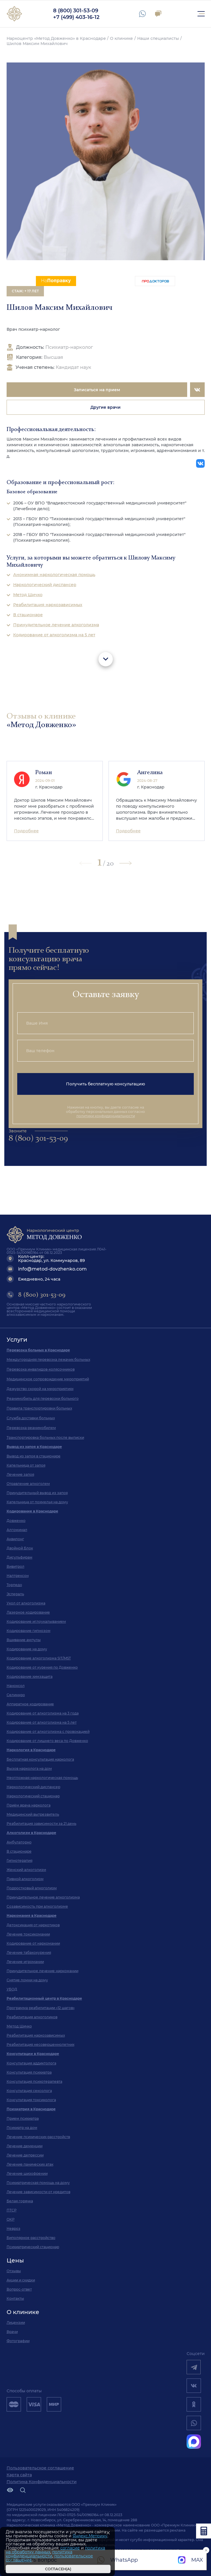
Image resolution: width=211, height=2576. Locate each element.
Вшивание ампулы (24, 1640)
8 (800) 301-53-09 (75, 10)
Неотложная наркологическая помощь (42, 1778)
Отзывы (14, 2271)
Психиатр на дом (22, 2127)
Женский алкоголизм (26, 1870)
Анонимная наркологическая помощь (54, 574)
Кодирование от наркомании (33, 1943)
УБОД (12, 1989)
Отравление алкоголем (28, 1483)
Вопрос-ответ (19, 2289)
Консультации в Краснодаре (33, 2054)
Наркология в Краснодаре (31, 1750)
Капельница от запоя (26, 1465)
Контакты (15, 2298)
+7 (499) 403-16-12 (76, 17)
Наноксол (16, 1686)
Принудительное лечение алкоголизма (56, 624)
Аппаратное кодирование (30, 1704)
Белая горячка (20, 2201)
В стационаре (28, 614)
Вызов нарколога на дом (29, 1768)
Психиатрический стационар (33, 2247)
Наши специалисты (158, 38)
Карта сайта (19, 2475)
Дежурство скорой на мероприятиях (40, 1389)
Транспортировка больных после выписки (45, 1437)
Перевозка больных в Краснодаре (38, 1350)
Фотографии (18, 2341)
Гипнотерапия (19, 1860)
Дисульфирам (19, 1557)
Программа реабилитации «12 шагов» (41, 2008)
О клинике (121, 38)
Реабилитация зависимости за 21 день (41, 1823)
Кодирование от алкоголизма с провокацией (48, 1731)
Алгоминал (17, 1530)
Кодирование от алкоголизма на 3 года (43, 1713)
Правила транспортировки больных (39, 1408)
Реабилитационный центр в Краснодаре (44, 1998)
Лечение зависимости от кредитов (38, 2192)
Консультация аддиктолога (31, 2063)
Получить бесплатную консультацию (105, 1084)
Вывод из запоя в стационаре (34, 1456)
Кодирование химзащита (30, 1676)
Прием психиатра (23, 2118)
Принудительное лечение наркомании (42, 1971)
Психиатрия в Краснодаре (31, 2109)
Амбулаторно (19, 1842)
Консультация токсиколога (31, 2100)
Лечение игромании (25, 1962)
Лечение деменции (24, 2146)
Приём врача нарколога (29, 1805)
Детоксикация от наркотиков (33, 1925)
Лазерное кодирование (28, 1612)
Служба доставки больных (31, 1418)
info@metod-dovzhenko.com (52, 1269)
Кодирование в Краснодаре (32, 1511)
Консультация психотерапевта (34, 2081)
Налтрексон (18, 1575)
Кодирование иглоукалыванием (36, 1621)
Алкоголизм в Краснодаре (31, 1833)
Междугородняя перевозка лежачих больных (48, 1359)
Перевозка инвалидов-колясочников (41, 1369)
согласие (70, 2547)
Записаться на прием (97, 389)
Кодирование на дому (27, 1649)
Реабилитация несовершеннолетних (40, 2044)
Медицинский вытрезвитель (33, 1814)
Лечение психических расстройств (38, 2137)
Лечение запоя (20, 1474)
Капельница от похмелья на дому (37, 1502)
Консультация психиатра (29, 2072)
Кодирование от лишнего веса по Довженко (47, 1741)
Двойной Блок (20, 1548)
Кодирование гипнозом (29, 1630)
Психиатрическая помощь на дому (38, 2182)
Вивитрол (15, 1566)
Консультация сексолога (29, 2090)
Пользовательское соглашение (40, 2468)
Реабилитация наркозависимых (47, 604)
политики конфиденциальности (105, 1116)
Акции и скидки (21, 2280)
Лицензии (16, 2322)
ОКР (11, 2219)
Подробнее (26, 831)
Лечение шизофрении (27, 2173)
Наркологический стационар (33, 1796)
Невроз (13, 2228)
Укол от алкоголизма (26, 1603)
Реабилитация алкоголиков (32, 2017)
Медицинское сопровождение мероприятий (48, 1379)
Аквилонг (15, 1539)
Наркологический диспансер (44, 584)
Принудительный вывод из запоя (37, 1493)
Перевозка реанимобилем (31, 1428)
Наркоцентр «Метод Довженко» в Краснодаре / (58, 38)
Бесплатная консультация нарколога (40, 1759)
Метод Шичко (27, 594)
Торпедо (14, 1585)
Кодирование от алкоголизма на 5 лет (54, 634)
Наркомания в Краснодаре (32, 1915)
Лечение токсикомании (28, 1934)
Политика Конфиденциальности (42, 2482)
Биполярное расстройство (31, 2238)
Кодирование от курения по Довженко (42, 1667)
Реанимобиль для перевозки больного (43, 1398)
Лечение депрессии (25, 2155)
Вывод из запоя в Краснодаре (34, 1446)
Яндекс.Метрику (90, 2535)
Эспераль (15, 1594)
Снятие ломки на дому (27, 1980)
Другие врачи (105, 407)
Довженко (16, 1520)
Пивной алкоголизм (25, 1879)
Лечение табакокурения (29, 1952)
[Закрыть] (108, 2533)
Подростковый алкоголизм (32, 1888)
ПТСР (12, 2210)
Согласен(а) (58, 2569)
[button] (125, 863)
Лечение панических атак (30, 2164)
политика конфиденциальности (39, 2554)
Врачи (12, 2332)
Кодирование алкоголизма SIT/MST (39, 1658)
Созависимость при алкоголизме (37, 1906)
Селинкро (16, 1695)
